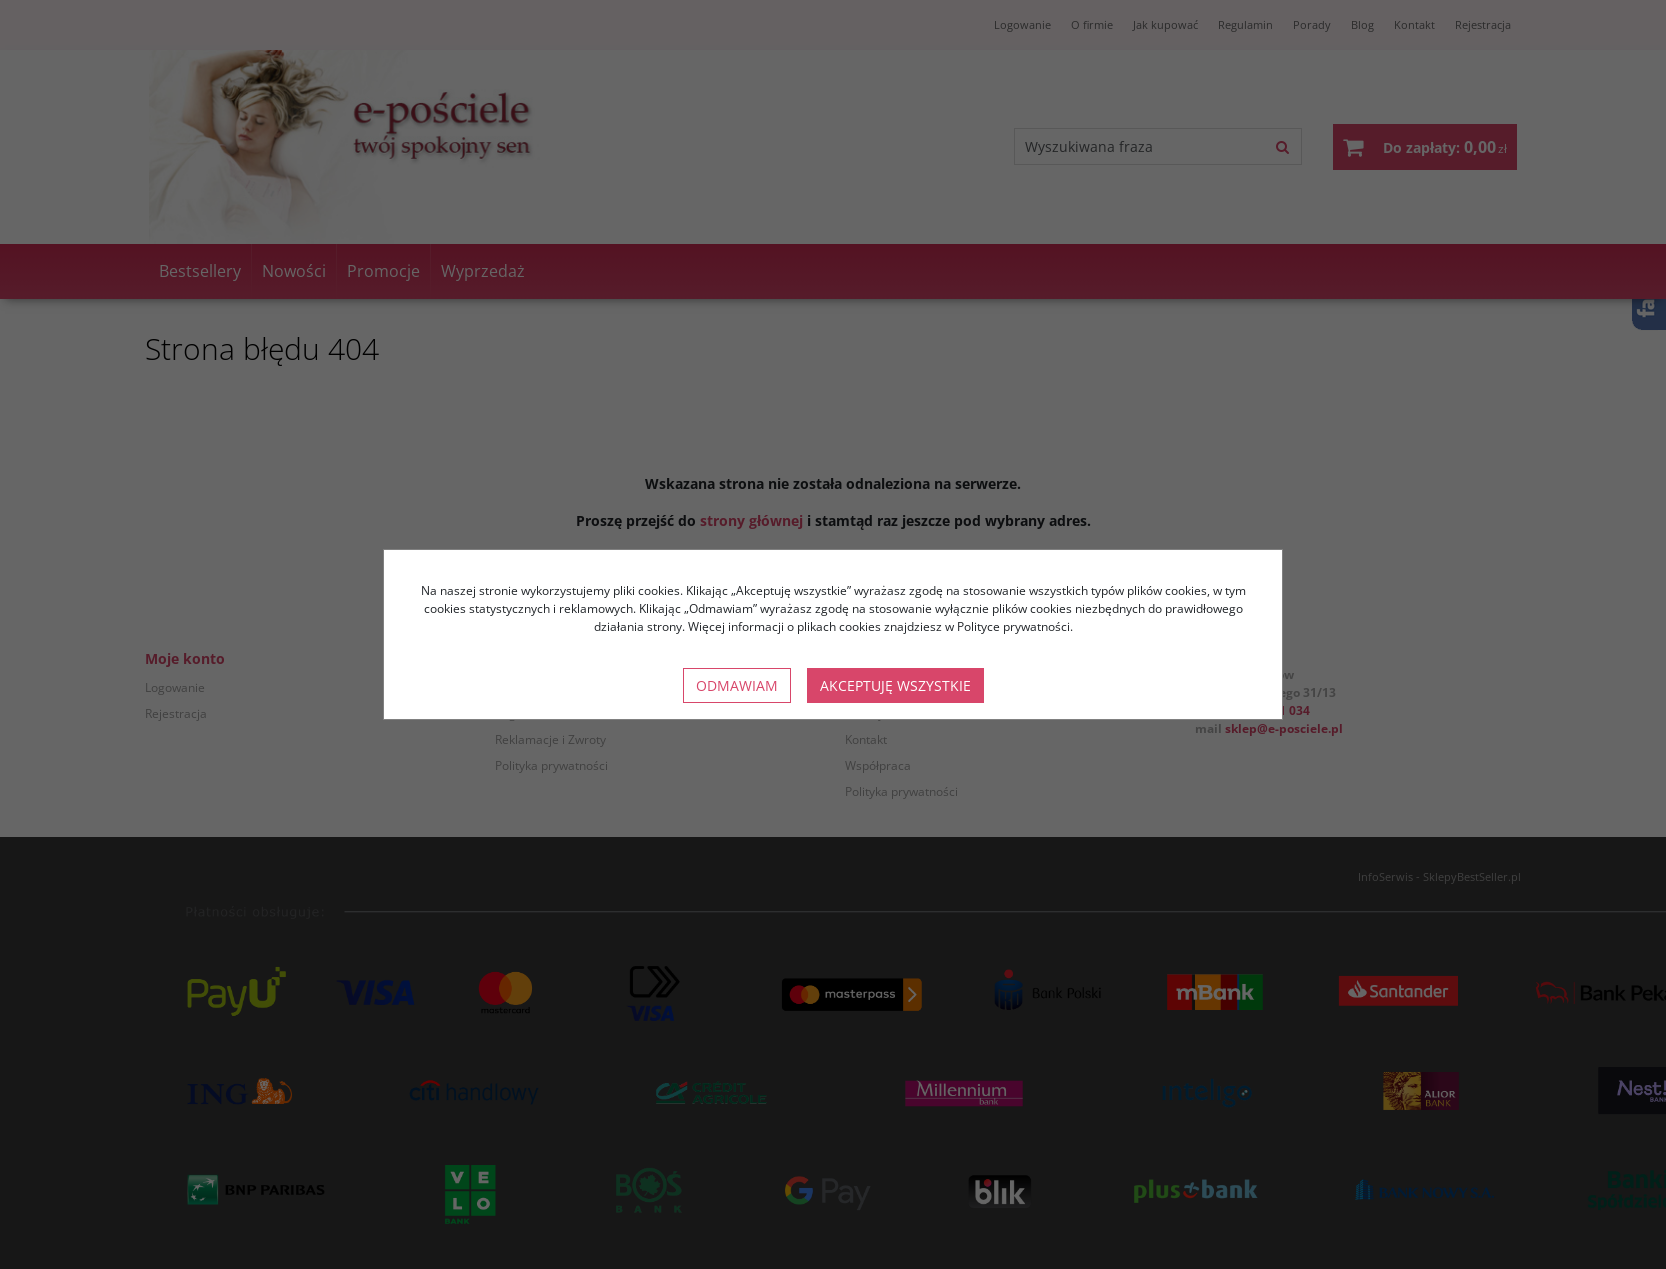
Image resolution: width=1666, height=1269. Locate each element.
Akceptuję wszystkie (895, 685)
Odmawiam (737, 685)
